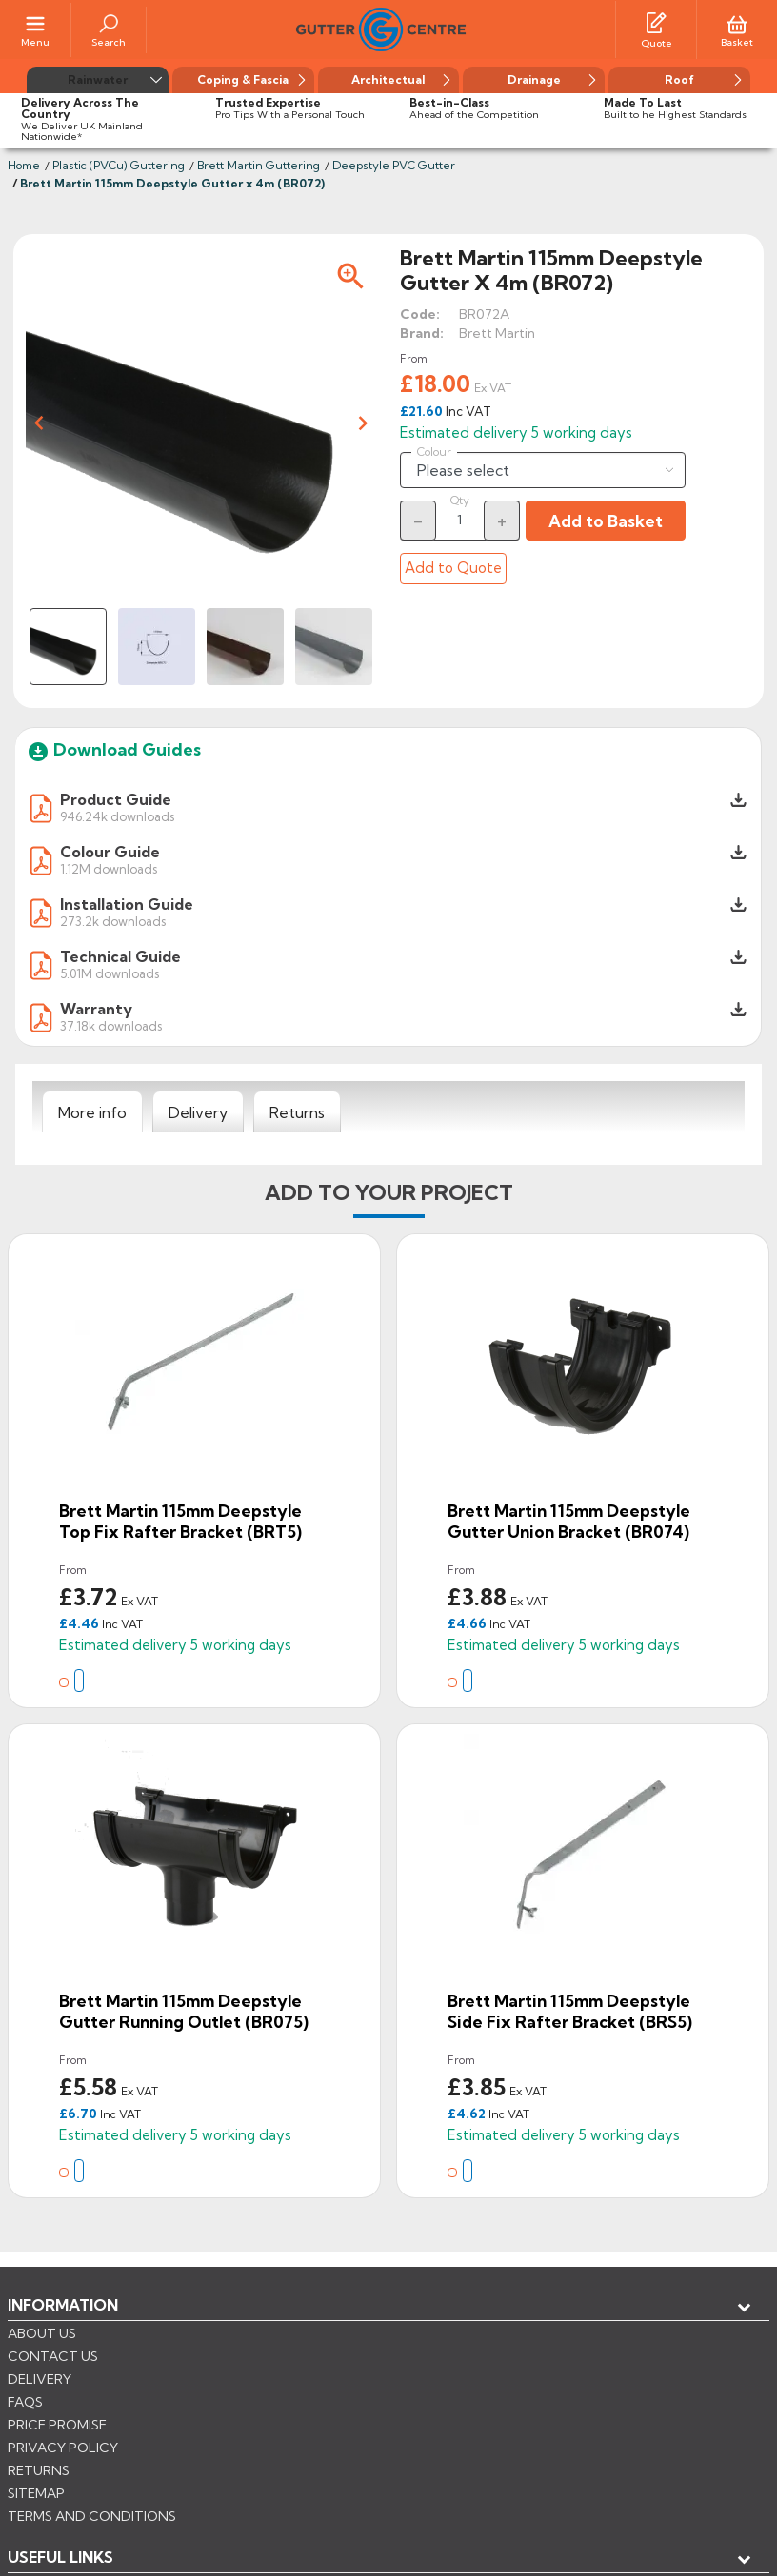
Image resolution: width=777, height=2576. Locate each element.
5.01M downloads (109, 973)
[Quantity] (460, 519)
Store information (105, 2399)
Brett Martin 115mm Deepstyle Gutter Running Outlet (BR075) (184, 2011)
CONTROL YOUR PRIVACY (93, 2491)
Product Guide (115, 799)
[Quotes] (656, 22)
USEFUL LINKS (60, 2336)
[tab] (92, 1112)
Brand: (422, 333)
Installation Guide (126, 904)
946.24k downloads (117, 816)
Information (63, 2304)
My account (76, 2367)
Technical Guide (120, 956)
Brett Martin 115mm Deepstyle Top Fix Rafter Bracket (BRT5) (180, 1521)
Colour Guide (110, 851)
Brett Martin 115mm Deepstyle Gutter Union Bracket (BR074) (569, 1521)
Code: (420, 314)
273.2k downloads (113, 921)
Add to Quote (453, 568)
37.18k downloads (111, 1025)
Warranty (96, 1008)
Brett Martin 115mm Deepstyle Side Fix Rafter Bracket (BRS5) (570, 2011)
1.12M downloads (108, 868)
